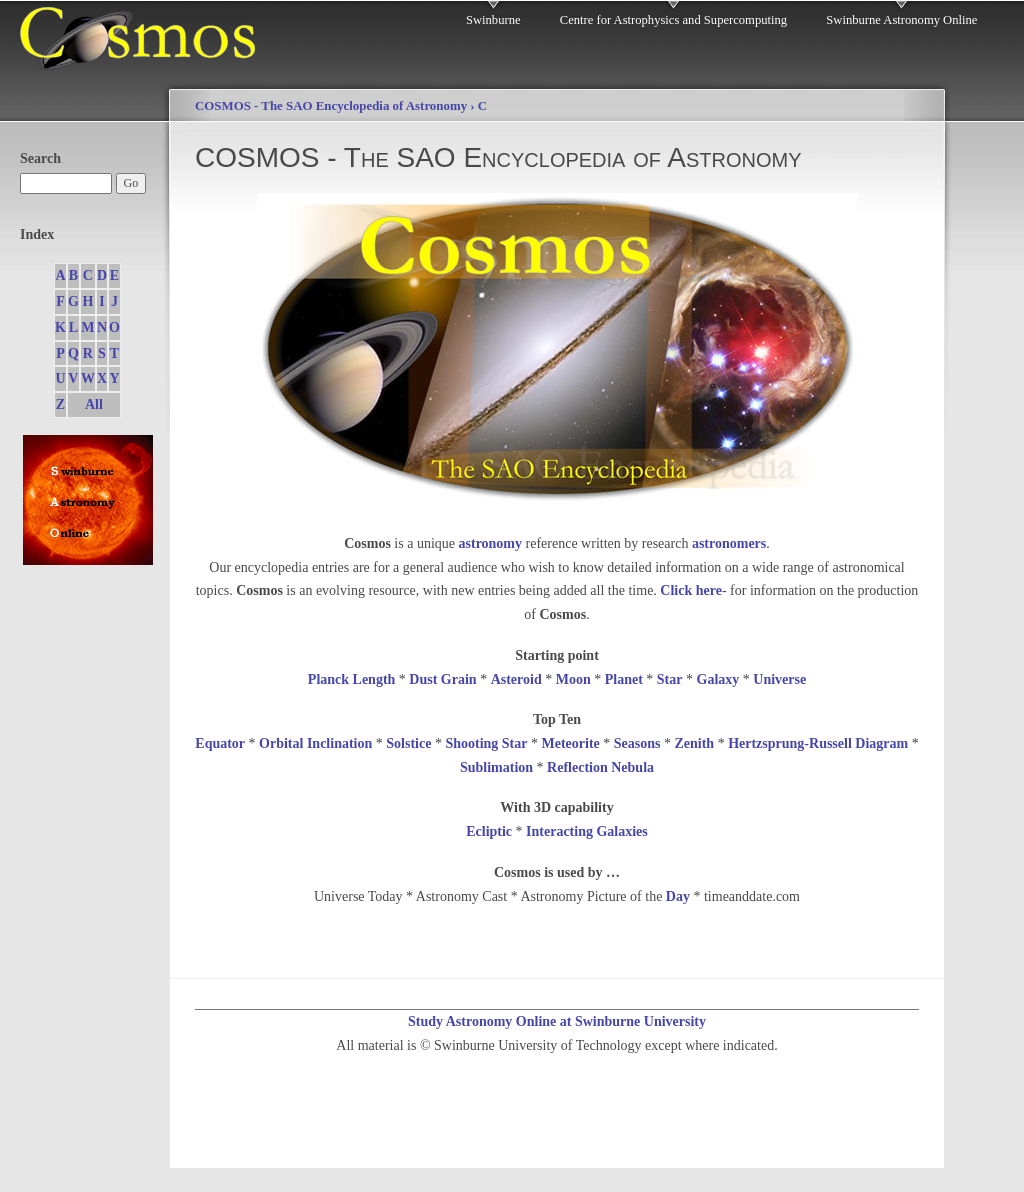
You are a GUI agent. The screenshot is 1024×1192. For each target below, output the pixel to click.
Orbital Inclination (315, 743)
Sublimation (496, 767)
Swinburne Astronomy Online (901, 20)
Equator (220, 743)
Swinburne (493, 20)
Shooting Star (486, 743)
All (94, 404)
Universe (779, 679)
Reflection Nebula (600, 767)
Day (678, 896)
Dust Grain (442, 679)
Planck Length (352, 679)
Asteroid (516, 679)
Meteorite (570, 743)
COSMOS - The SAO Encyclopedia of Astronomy (331, 106)
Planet (624, 679)
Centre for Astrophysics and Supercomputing (673, 20)
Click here (691, 590)
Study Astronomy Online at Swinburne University (557, 1021)
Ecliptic (489, 831)
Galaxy (718, 679)
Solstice (408, 743)
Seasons (637, 743)
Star (670, 679)
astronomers (729, 543)
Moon (573, 679)
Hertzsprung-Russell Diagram (818, 743)
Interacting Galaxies (587, 831)
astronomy (491, 543)
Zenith (694, 743)
